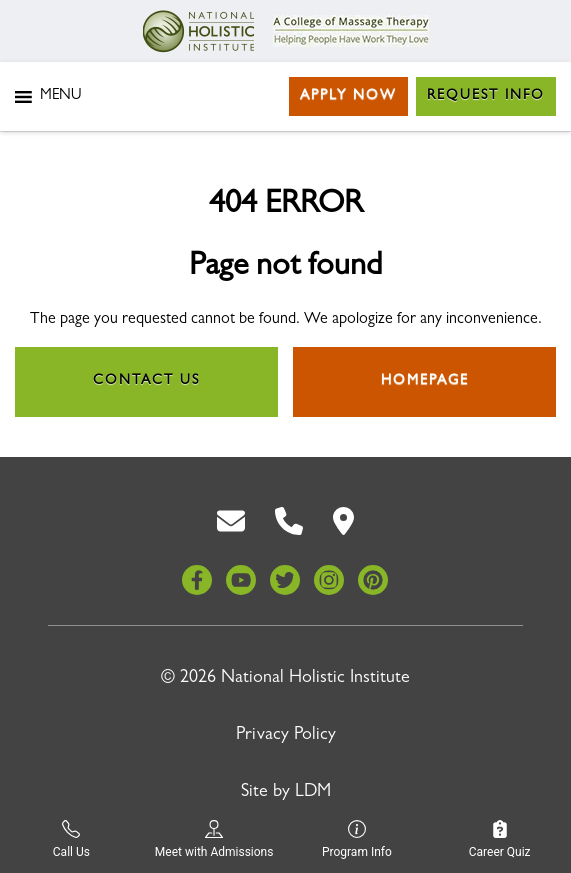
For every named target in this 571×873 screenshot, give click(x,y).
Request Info (486, 96)
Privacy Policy (286, 736)
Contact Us (146, 381)
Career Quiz (500, 839)
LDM (313, 793)
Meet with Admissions (214, 839)
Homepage (425, 381)
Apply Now (348, 96)
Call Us (71, 839)
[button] (60, 97)
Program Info (357, 839)
